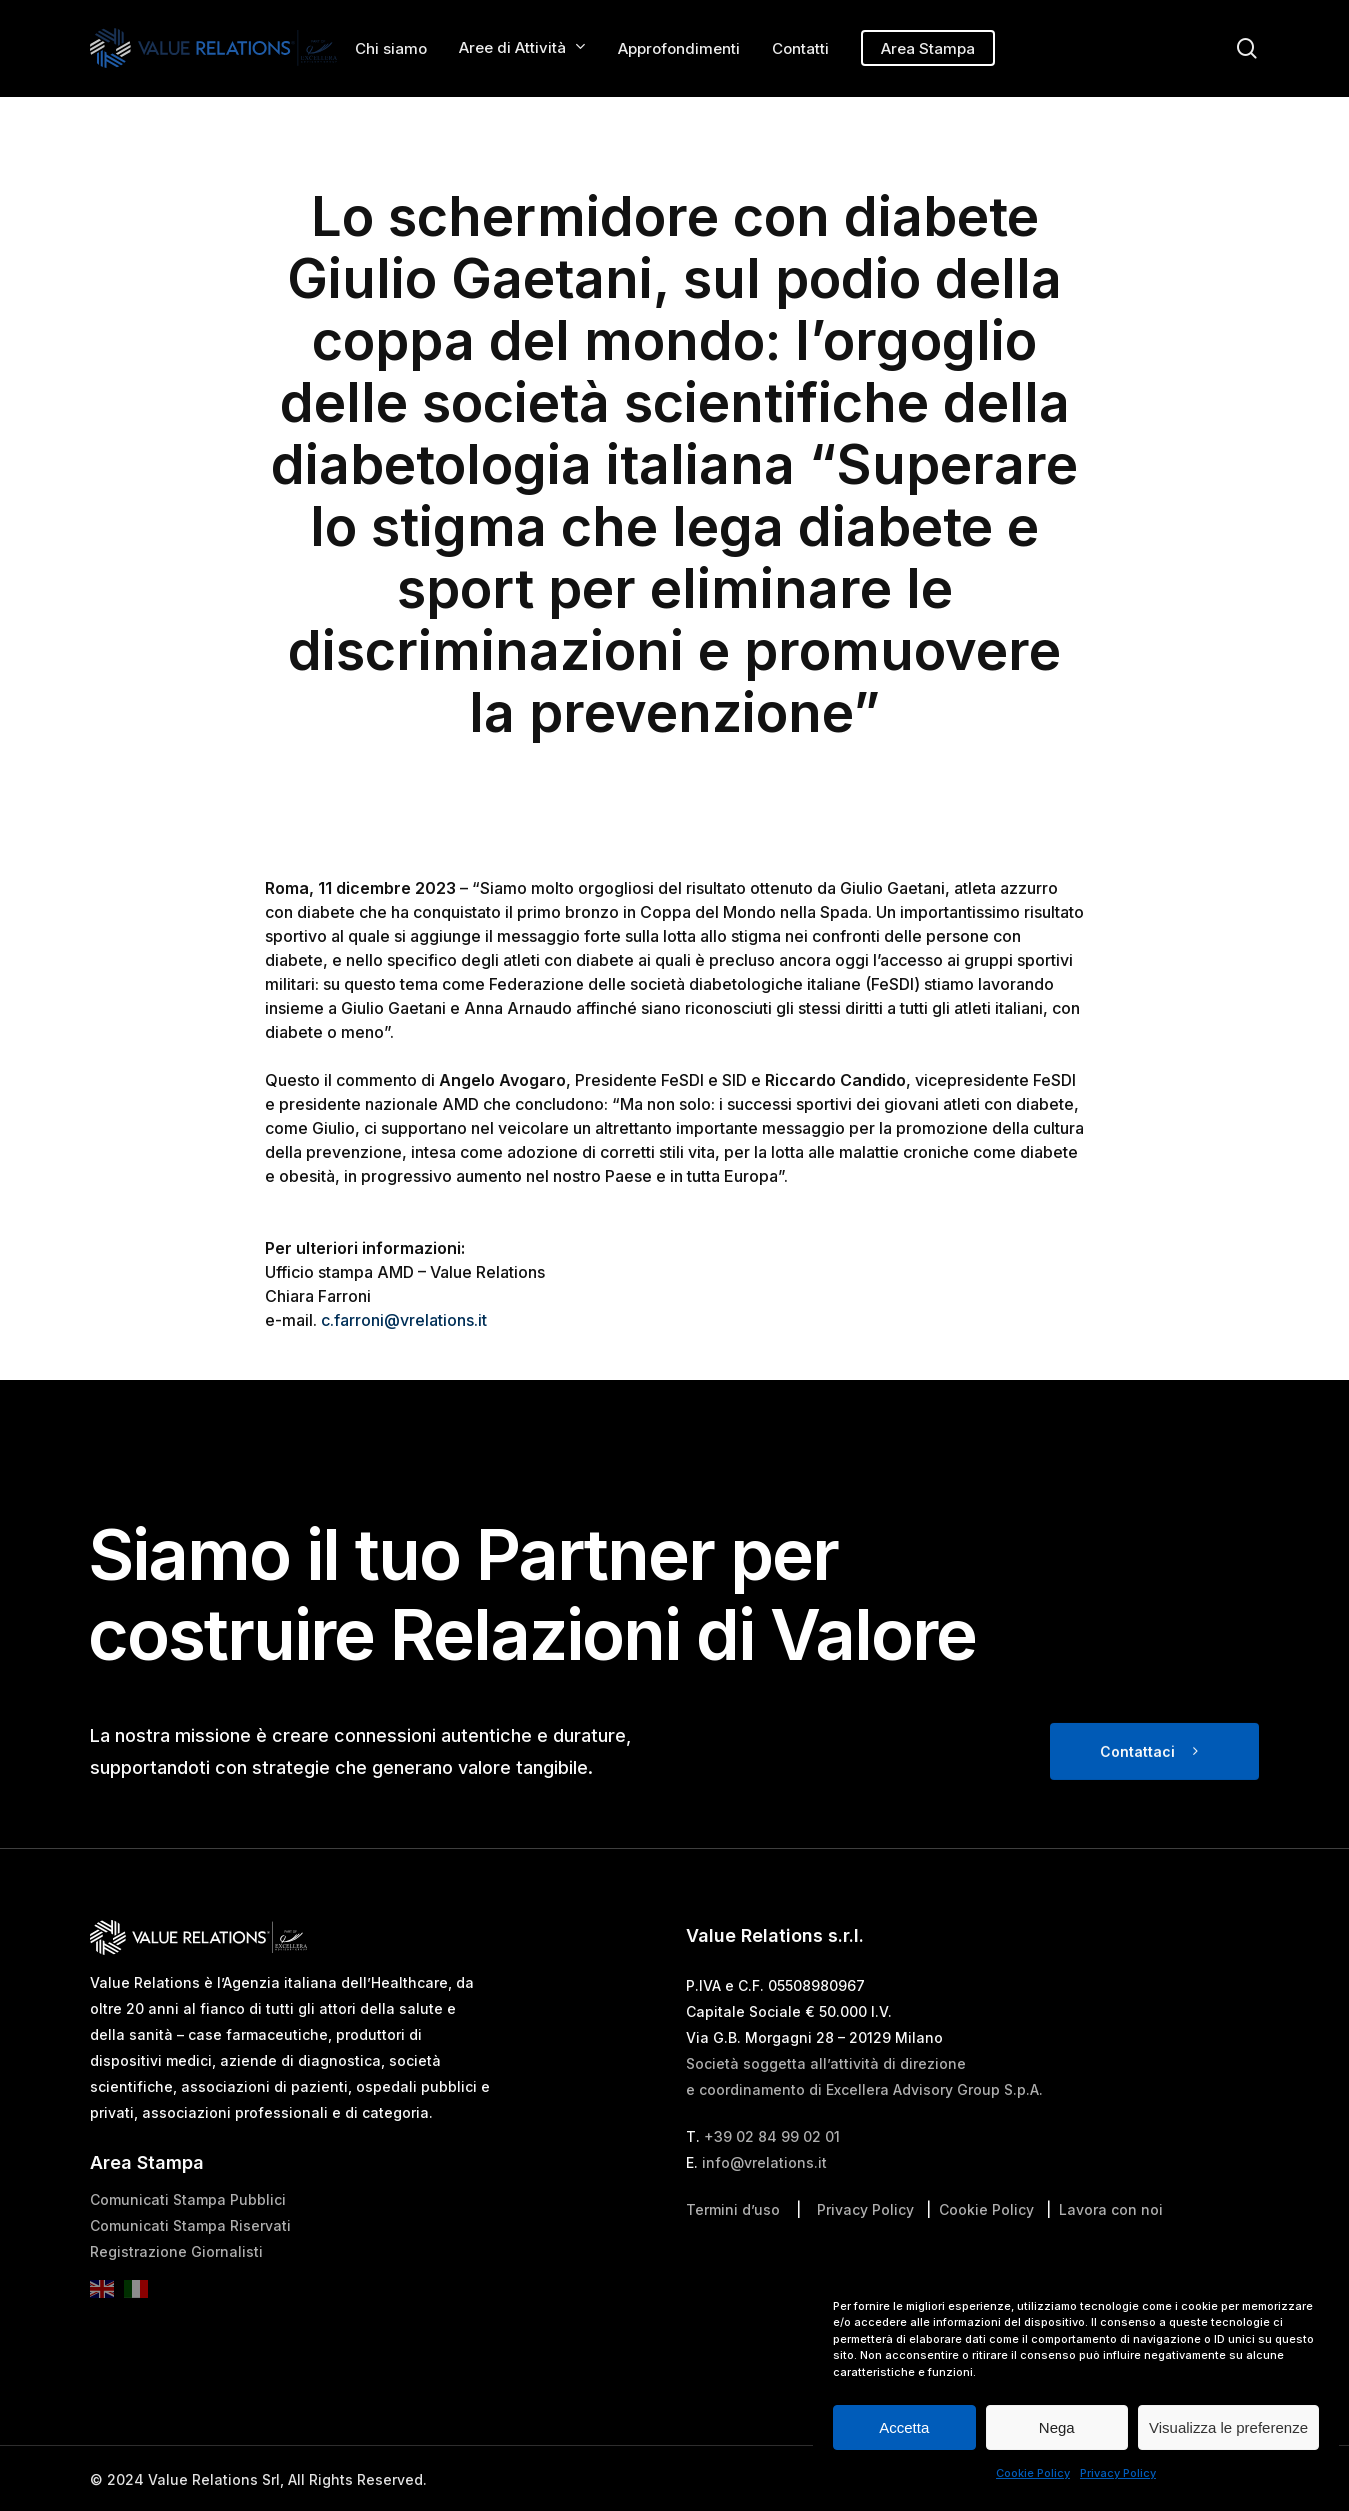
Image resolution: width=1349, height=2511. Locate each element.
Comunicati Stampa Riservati (190, 2266)
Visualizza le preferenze (1228, 2427)
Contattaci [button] (1137, 1792)
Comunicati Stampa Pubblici (188, 2240)
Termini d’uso (733, 2250)
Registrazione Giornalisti (176, 2292)
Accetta (904, 2427)
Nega (1057, 2427)
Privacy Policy (1118, 2473)
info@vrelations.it (764, 2203)
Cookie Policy (1033, 2473)
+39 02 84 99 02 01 (772, 2177)
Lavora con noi (1111, 2250)
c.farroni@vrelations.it (404, 1320)
